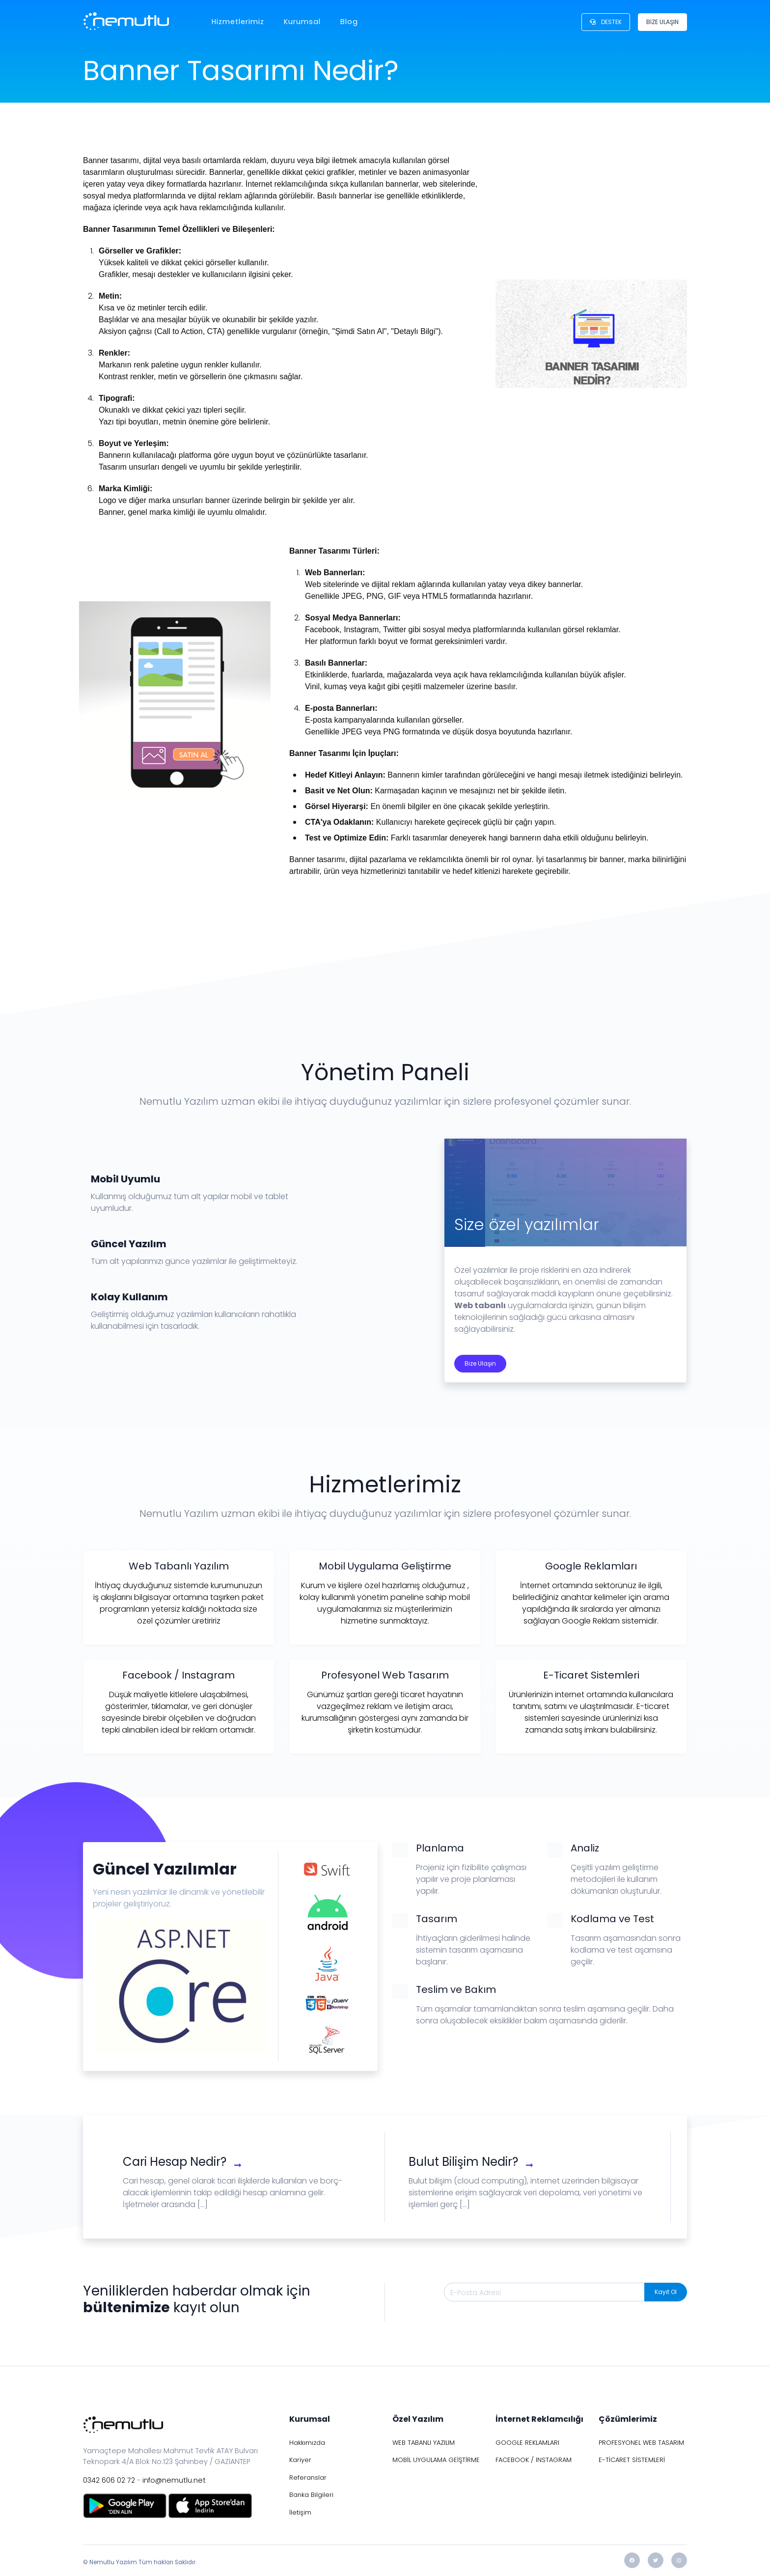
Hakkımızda (307, 2442)
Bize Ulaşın (480, 1363)
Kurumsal (302, 22)
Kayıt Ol (666, 2292)
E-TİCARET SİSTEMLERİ (632, 2459)
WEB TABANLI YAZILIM (423, 2442)
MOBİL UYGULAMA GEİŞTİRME (436, 2459)
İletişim (300, 2512)
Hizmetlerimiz (238, 22)
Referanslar (308, 2477)
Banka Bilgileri (311, 2494)
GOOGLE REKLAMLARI (527, 2442)
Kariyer (300, 2459)
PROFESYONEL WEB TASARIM (641, 2442)
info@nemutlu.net (174, 2480)
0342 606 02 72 (109, 2480)
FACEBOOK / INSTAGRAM (533, 2459)
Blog (349, 22)
